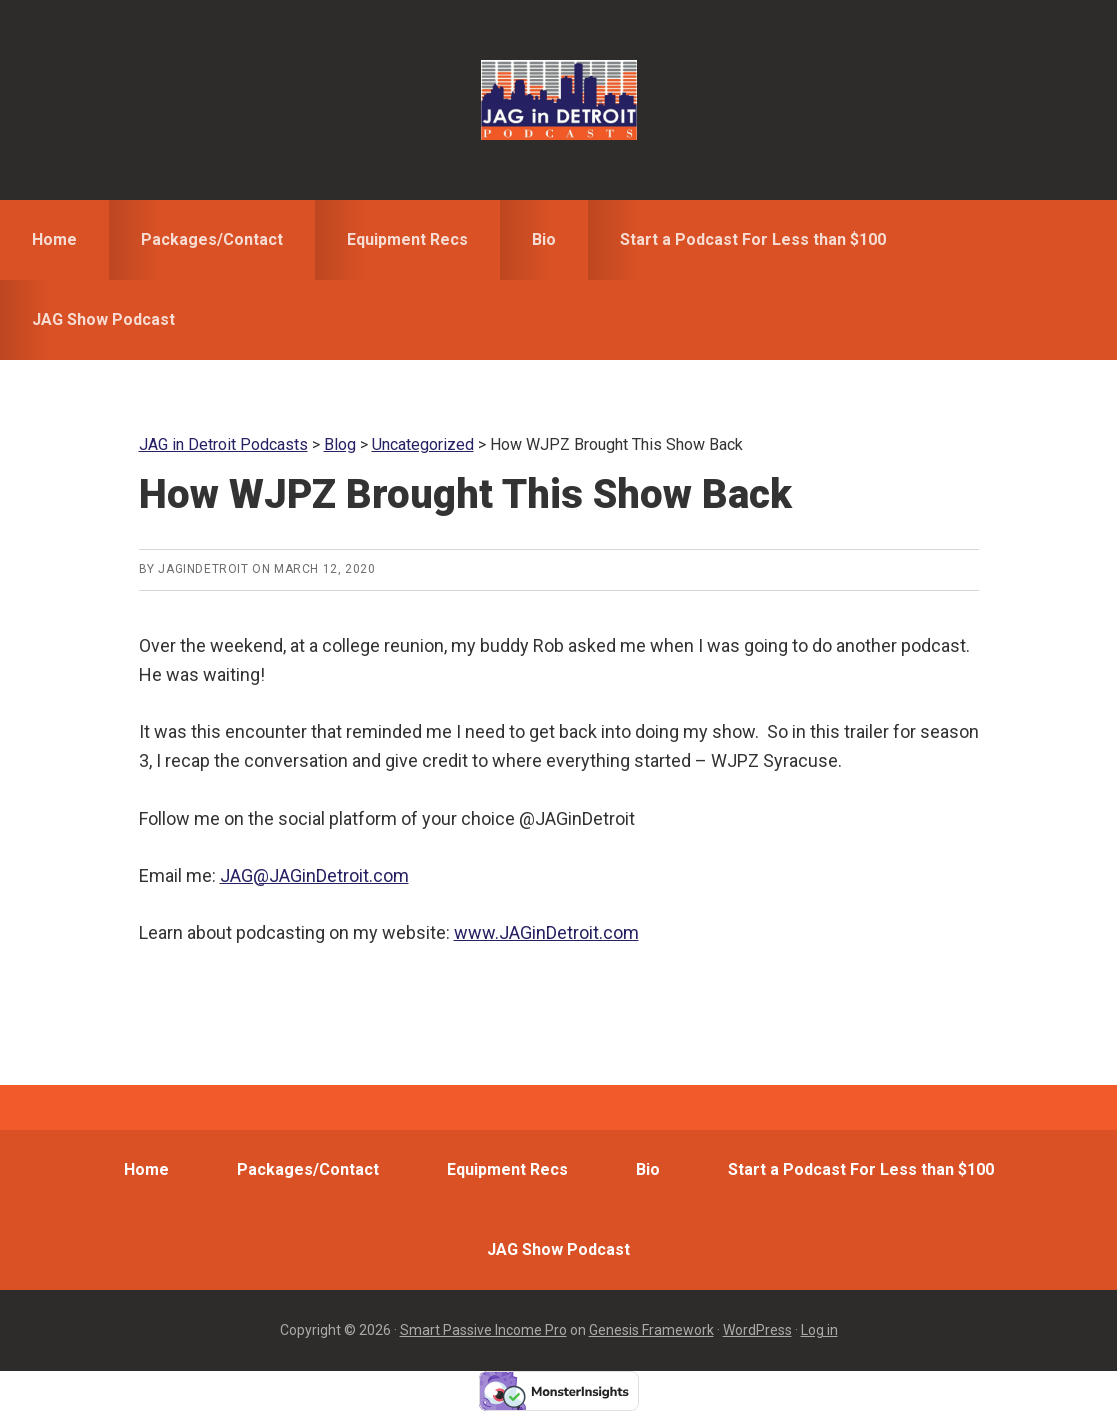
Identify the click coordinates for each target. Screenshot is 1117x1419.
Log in (819, 1330)
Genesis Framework (651, 1330)
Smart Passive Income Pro (483, 1330)
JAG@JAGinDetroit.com (314, 875)
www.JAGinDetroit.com (546, 932)
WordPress (757, 1330)
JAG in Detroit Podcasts (559, 100)
